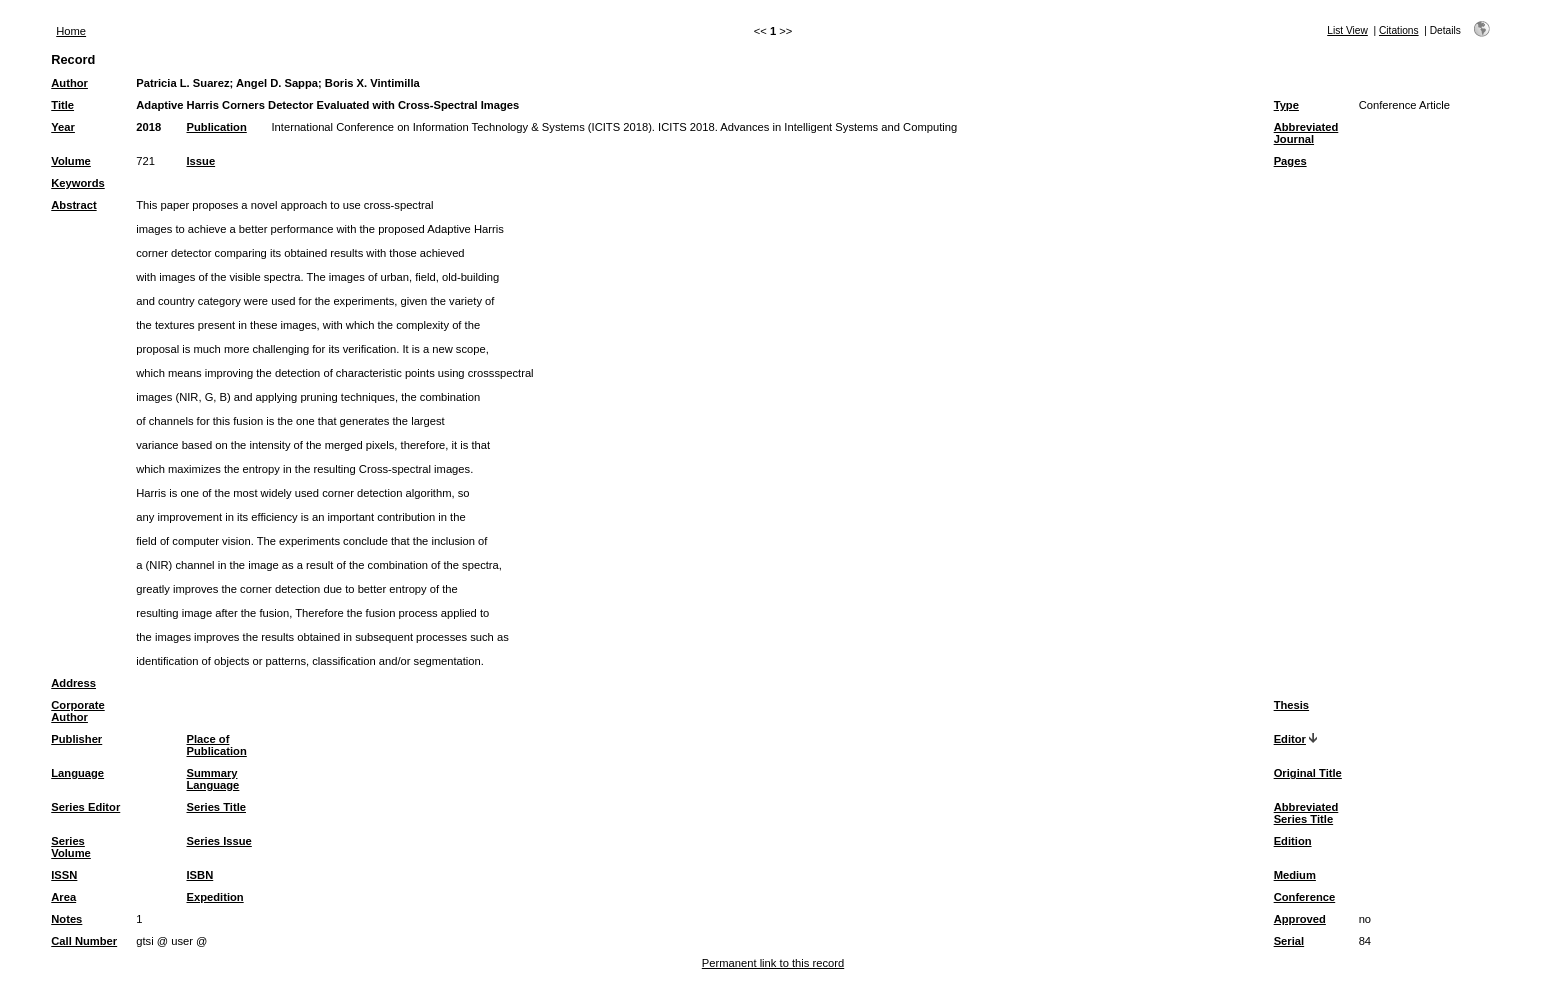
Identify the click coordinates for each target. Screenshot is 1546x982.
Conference (1305, 897)
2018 (148, 127)
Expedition (215, 897)
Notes (66, 919)
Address (73, 683)
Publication (217, 127)
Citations (1399, 30)
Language (77, 773)
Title (62, 105)
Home (71, 31)
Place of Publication (217, 745)
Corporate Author (77, 711)
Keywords (77, 183)
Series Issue (219, 841)
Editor (1290, 739)
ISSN (64, 875)
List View (1347, 30)
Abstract (73, 205)
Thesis (1291, 705)
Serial (1289, 941)
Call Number (84, 941)
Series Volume (71, 847)
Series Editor (85, 807)
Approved (1300, 919)
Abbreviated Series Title (1306, 813)
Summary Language (213, 779)
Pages (1290, 161)
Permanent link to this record (773, 963)
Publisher (76, 739)
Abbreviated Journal (1306, 133)
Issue (201, 161)
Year (63, 127)
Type (1286, 105)
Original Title (1308, 773)
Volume (71, 161)
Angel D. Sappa (277, 83)
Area (63, 897)
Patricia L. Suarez (182, 83)
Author (69, 83)
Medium (1295, 875)
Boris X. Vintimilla (372, 83)
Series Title (217, 807)
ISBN (200, 875)
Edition (1293, 841)
